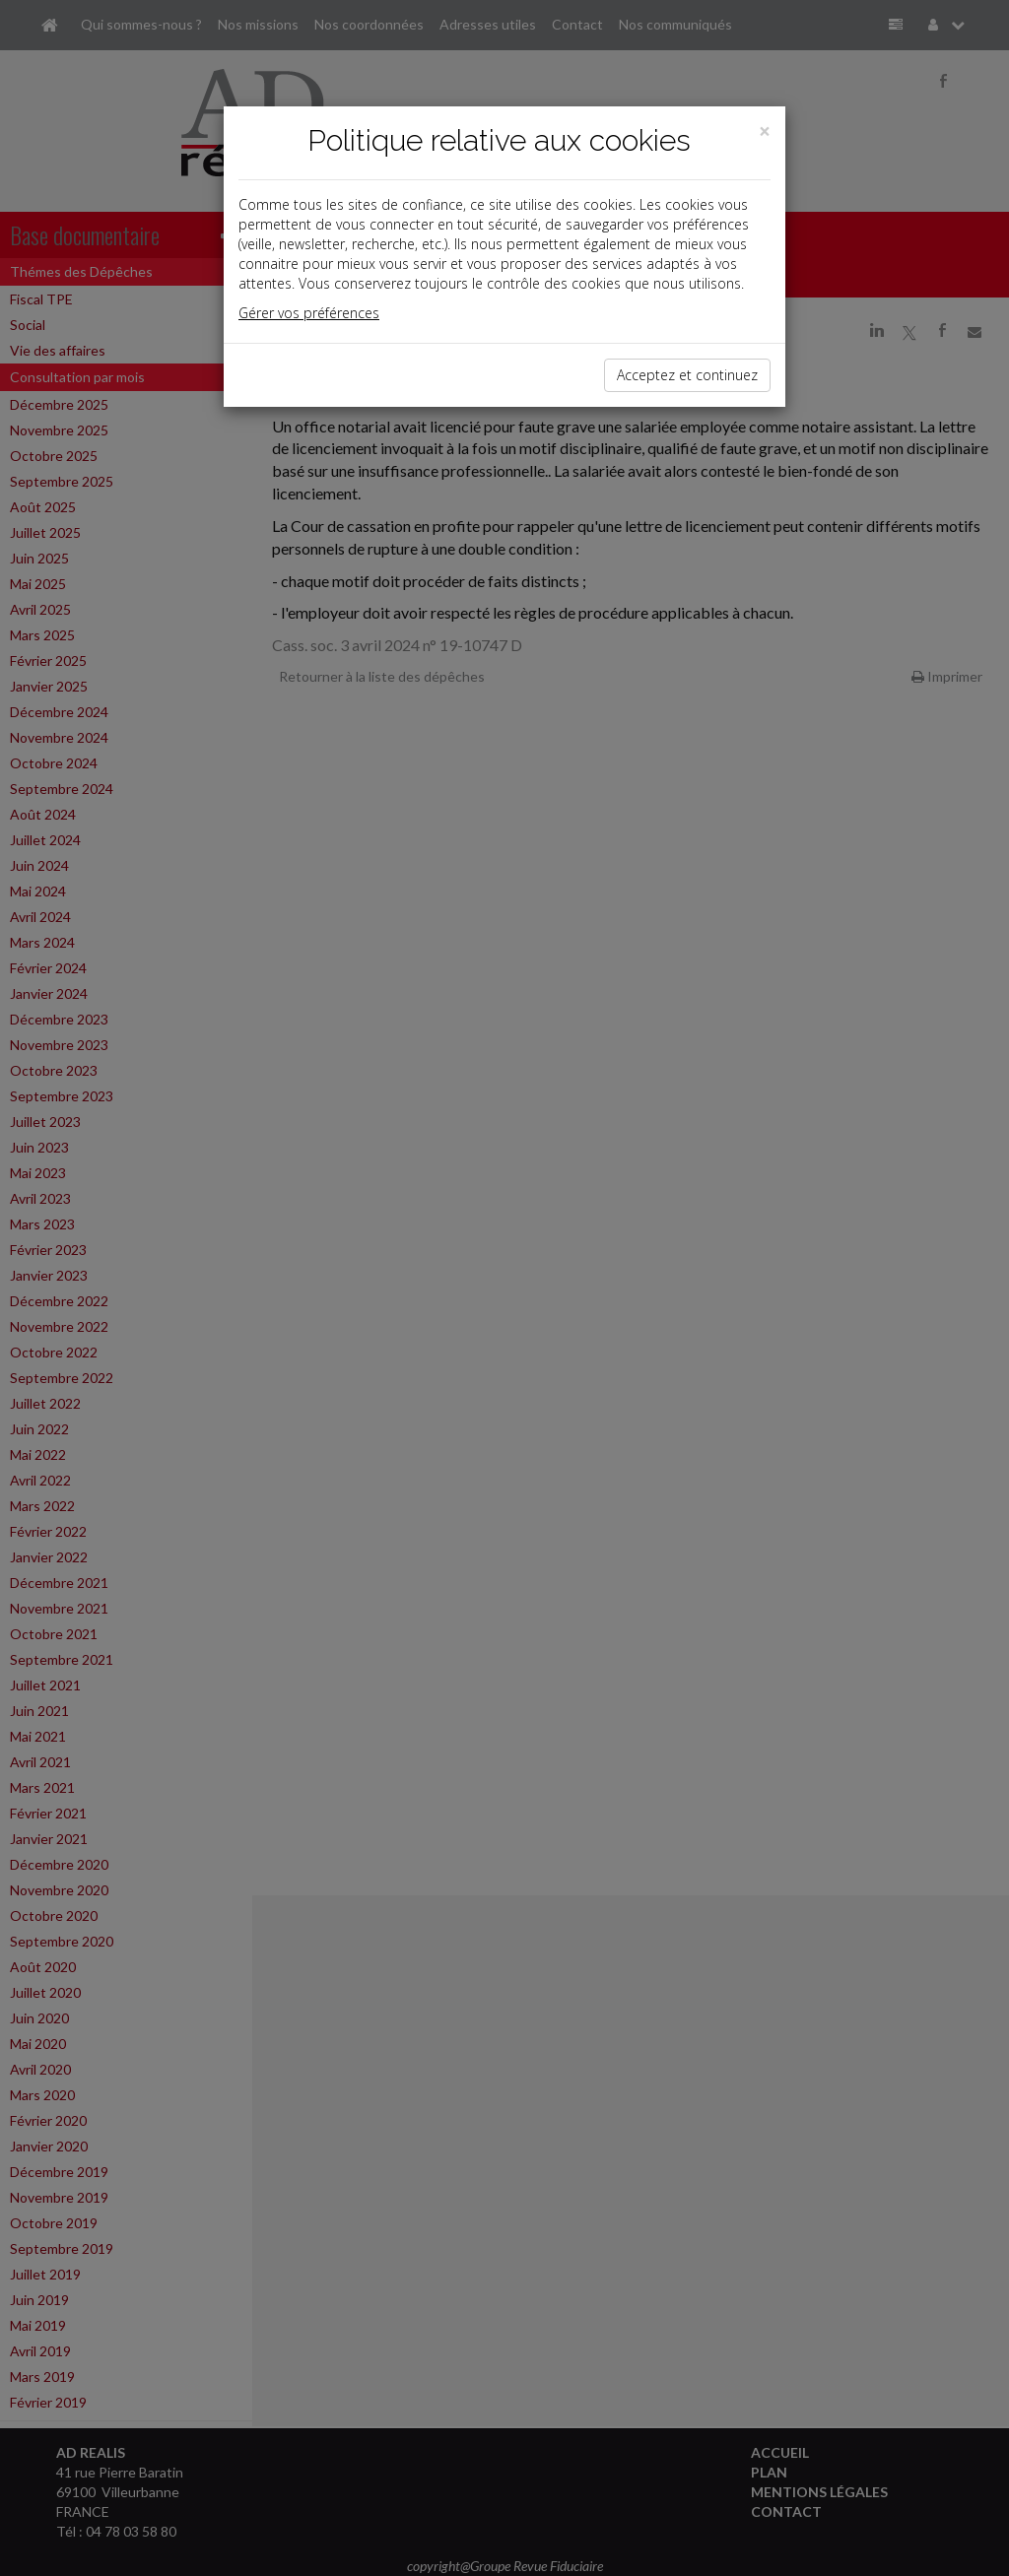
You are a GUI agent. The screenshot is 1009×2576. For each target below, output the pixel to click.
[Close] (765, 131)
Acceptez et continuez (687, 374)
